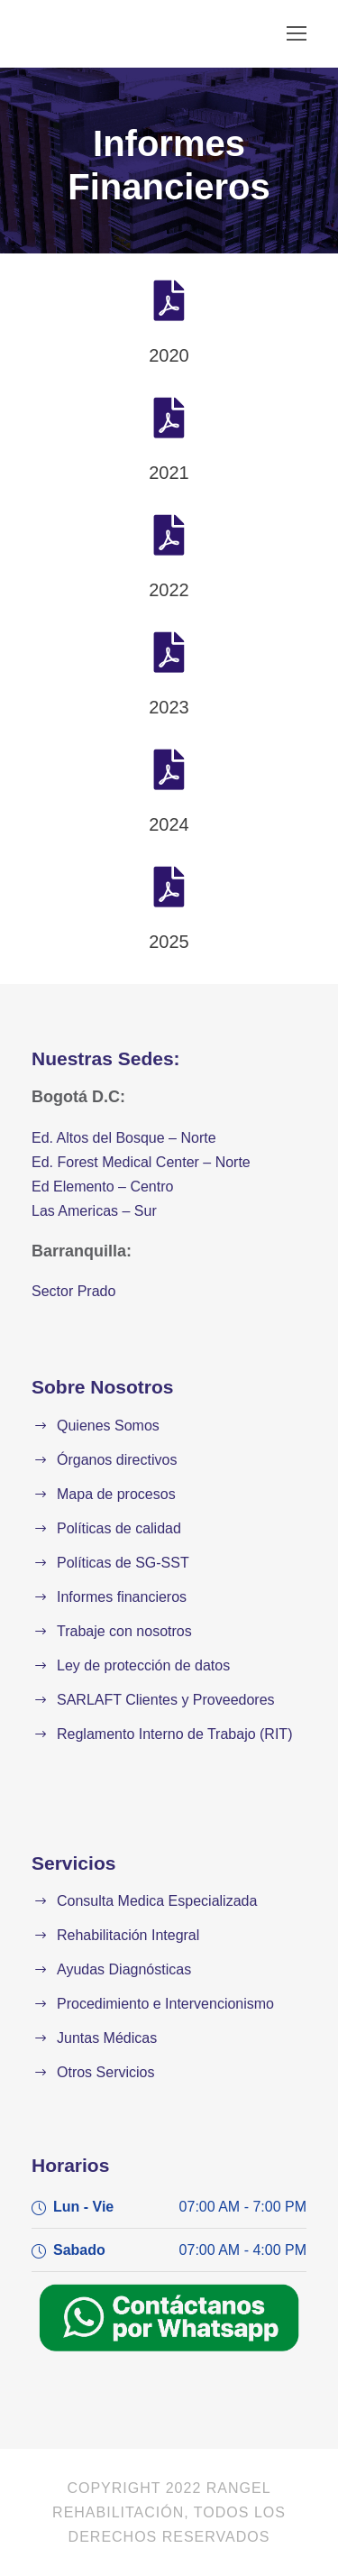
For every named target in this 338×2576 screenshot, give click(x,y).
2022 (169, 590)
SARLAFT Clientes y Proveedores (166, 1699)
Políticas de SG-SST (123, 1562)
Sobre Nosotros (103, 1386)
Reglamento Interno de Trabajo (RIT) (174, 1734)
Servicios (73, 1863)
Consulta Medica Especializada (157, 1901)
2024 (169, 824)
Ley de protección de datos (143, 1665)
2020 (169, 355)
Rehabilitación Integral (128, 1935)
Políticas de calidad (119, 1528)
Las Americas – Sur (94, 1211)
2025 (169, 942)
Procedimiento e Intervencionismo (165, 2003)
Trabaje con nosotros (124, 1631)
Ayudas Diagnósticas (124, 1969)
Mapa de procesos (116, 1494)
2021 (169, 473)
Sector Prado (73, 1291)
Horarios (70, 2165)
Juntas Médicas (107, 2038)
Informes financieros (122, 1597)
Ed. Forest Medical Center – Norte (141, 1162)
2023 (169, 707)
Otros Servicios (105, 2072)
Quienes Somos (108, 1425)
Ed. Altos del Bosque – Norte (124, 1137)
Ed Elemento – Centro (102, 1186)
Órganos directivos (117, 1459)
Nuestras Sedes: (106, 1058)
